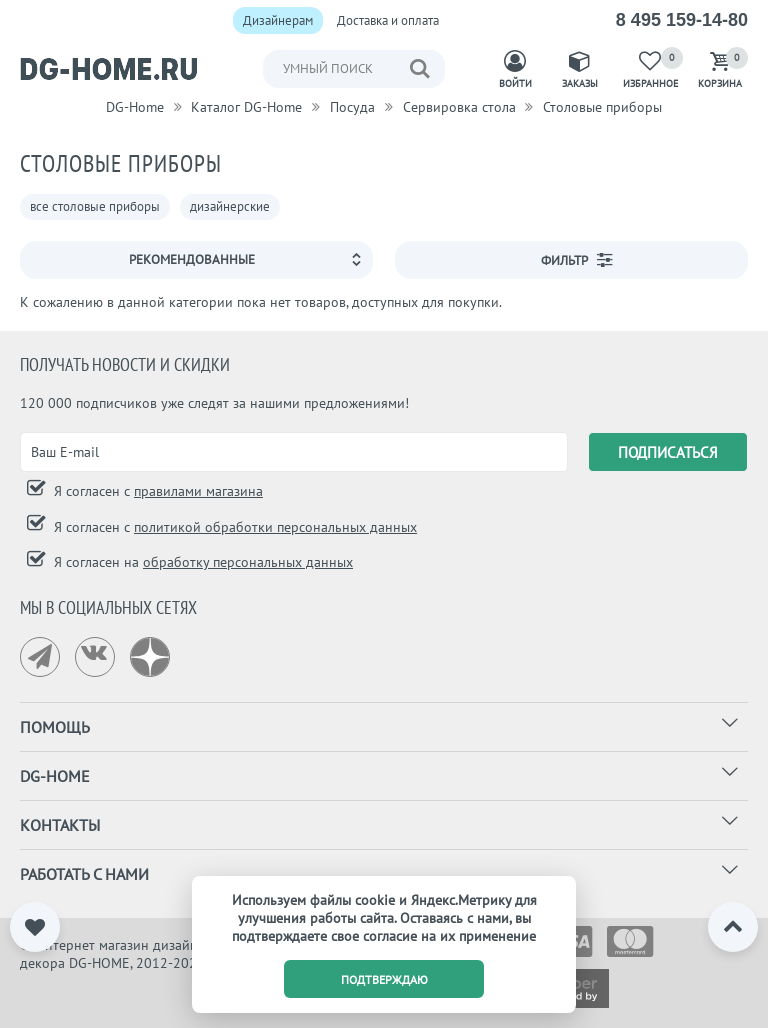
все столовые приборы (95, 206)
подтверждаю (384, 979)
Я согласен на (201, 562)
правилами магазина (198, 491)
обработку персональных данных (248, 562)
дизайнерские (230, 206)
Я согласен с (156, 491)
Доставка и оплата (388, 20)
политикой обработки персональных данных (275, 527)
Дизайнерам (278, 20)
